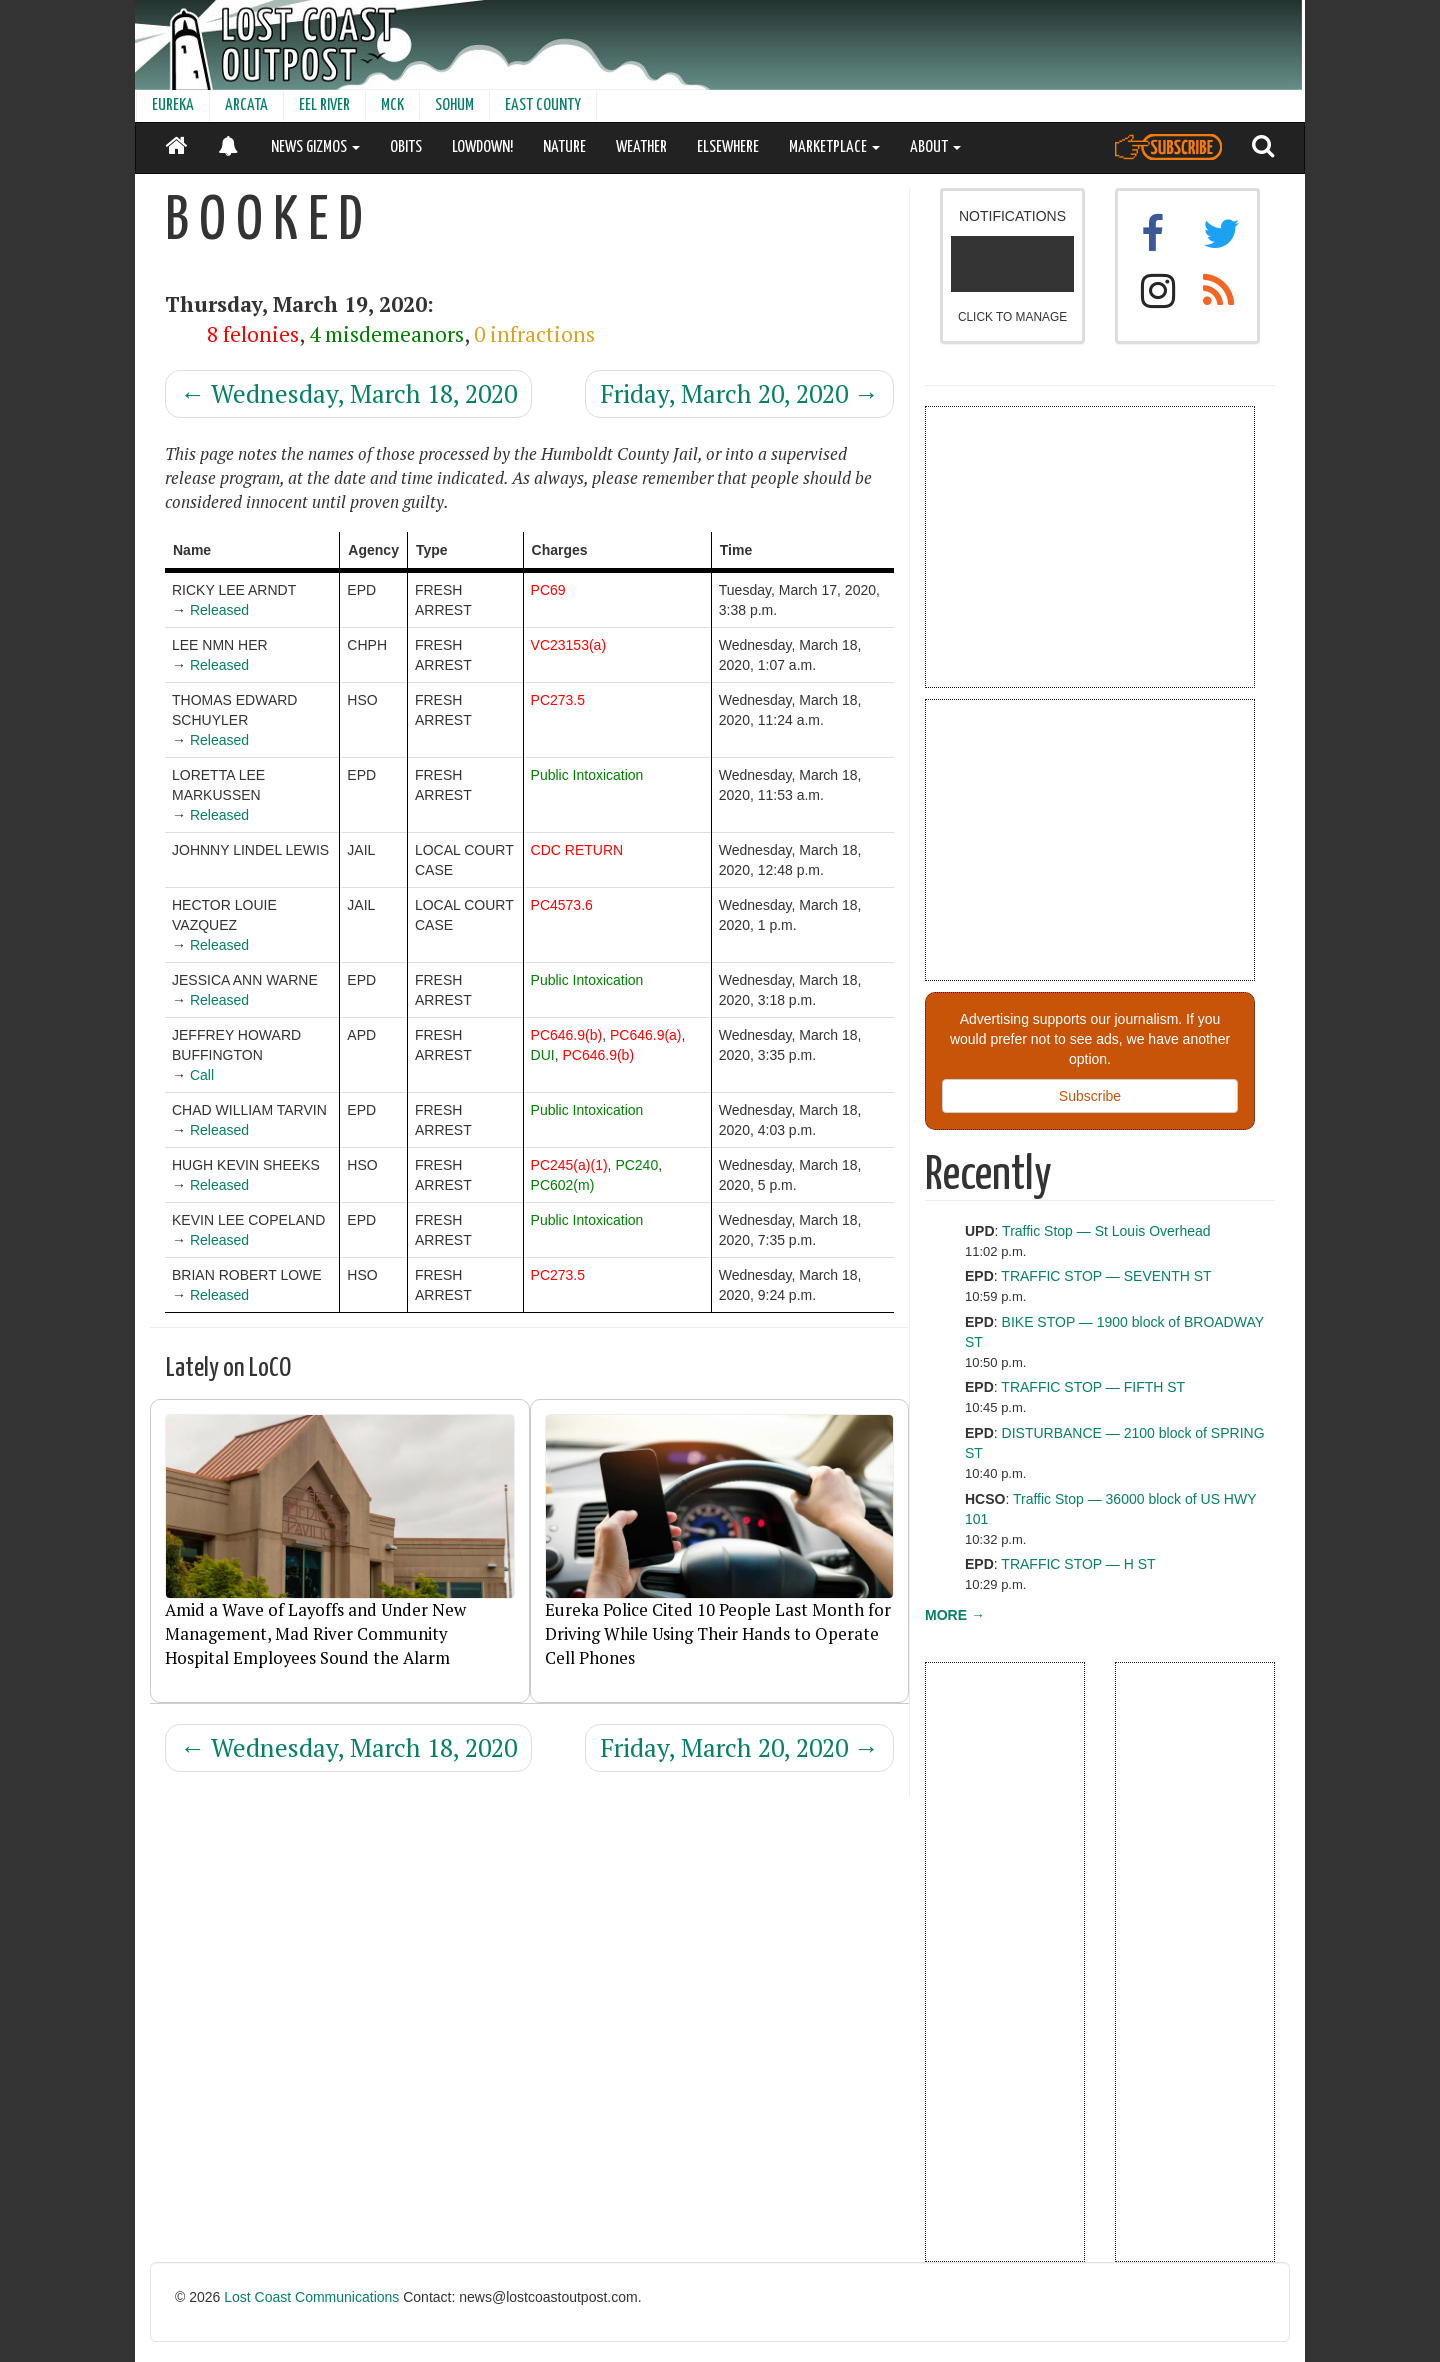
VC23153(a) (569, 645)
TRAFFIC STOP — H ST (1078, 1564)
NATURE (564, 147)
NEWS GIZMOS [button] (315, 147)
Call (202, 1075)
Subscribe (1090, 1096)
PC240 (636, 1165)
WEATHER (641, 147)
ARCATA (246, 105)
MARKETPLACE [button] (834, 147)
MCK (392, 105)
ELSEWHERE (728, 147)
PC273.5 (558, 700)
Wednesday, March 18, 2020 (348, 393)
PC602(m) (563, 1185)
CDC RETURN (577, 850)
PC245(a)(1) (569, 1165)
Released (219, 610)
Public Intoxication (587, 775)
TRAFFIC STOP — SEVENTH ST (1106, 1276)
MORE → (955, 1615)
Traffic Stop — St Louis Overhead (1106, 1231)
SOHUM (454, 105)
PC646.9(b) (567, 1035)
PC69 (548, 590)
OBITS (406, 147)
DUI (543, 1055)
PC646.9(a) (646, 1035)
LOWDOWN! (482, 147)
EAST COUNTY (543, 105)
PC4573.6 (562, 905)
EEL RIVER (324, 105)
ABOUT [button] (935, 147)
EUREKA (173, 105)
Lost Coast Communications (311, 2297)
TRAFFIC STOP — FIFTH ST (1093, 1387)
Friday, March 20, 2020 (739, 393)
